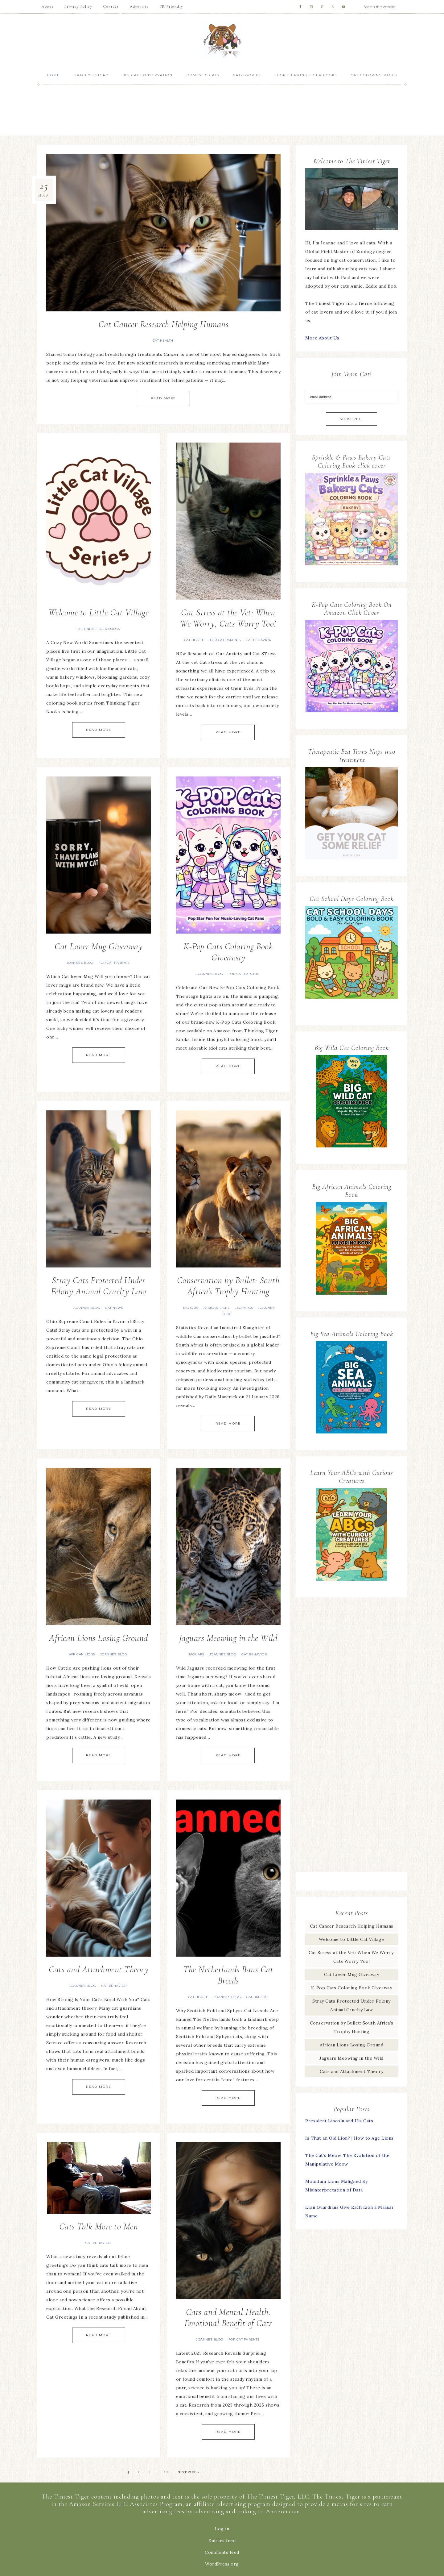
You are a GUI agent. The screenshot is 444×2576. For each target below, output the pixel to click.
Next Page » (188, 2472)
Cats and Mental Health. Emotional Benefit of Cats (228, 2317)
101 (166, 2472)
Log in (222, 2529)
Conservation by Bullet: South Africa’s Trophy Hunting (228, 1286)
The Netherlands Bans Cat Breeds (228, 1975)
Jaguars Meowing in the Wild (228, 1638)
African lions (217, 1308)
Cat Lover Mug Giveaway (98, 946)
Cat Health (163, 341)
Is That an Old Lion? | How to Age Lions (349, 2138)
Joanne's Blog (80, 963)
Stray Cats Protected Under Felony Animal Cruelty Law (98, 1286)
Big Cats (190, 1308)
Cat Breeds (256, 1997)
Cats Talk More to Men (98, 2226)
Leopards (244, 1308)
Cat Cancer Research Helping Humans (163, 324)
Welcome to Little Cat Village (98, 612)
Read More (163, 398)
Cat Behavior (258, 640)
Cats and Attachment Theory (98, 1969)
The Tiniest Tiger (222, 40)
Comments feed (222, 2552)
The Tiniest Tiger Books (98, 629)
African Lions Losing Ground (98, 1638)
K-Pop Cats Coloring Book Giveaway (228, 952)
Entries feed (222, 2540)
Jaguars (196, 1654)
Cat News (114, 1308)
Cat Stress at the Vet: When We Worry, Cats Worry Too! (228, 618)
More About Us (322, 338)
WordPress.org (222, 2564)
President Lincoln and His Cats (339, 2121)
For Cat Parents (225, 640)
